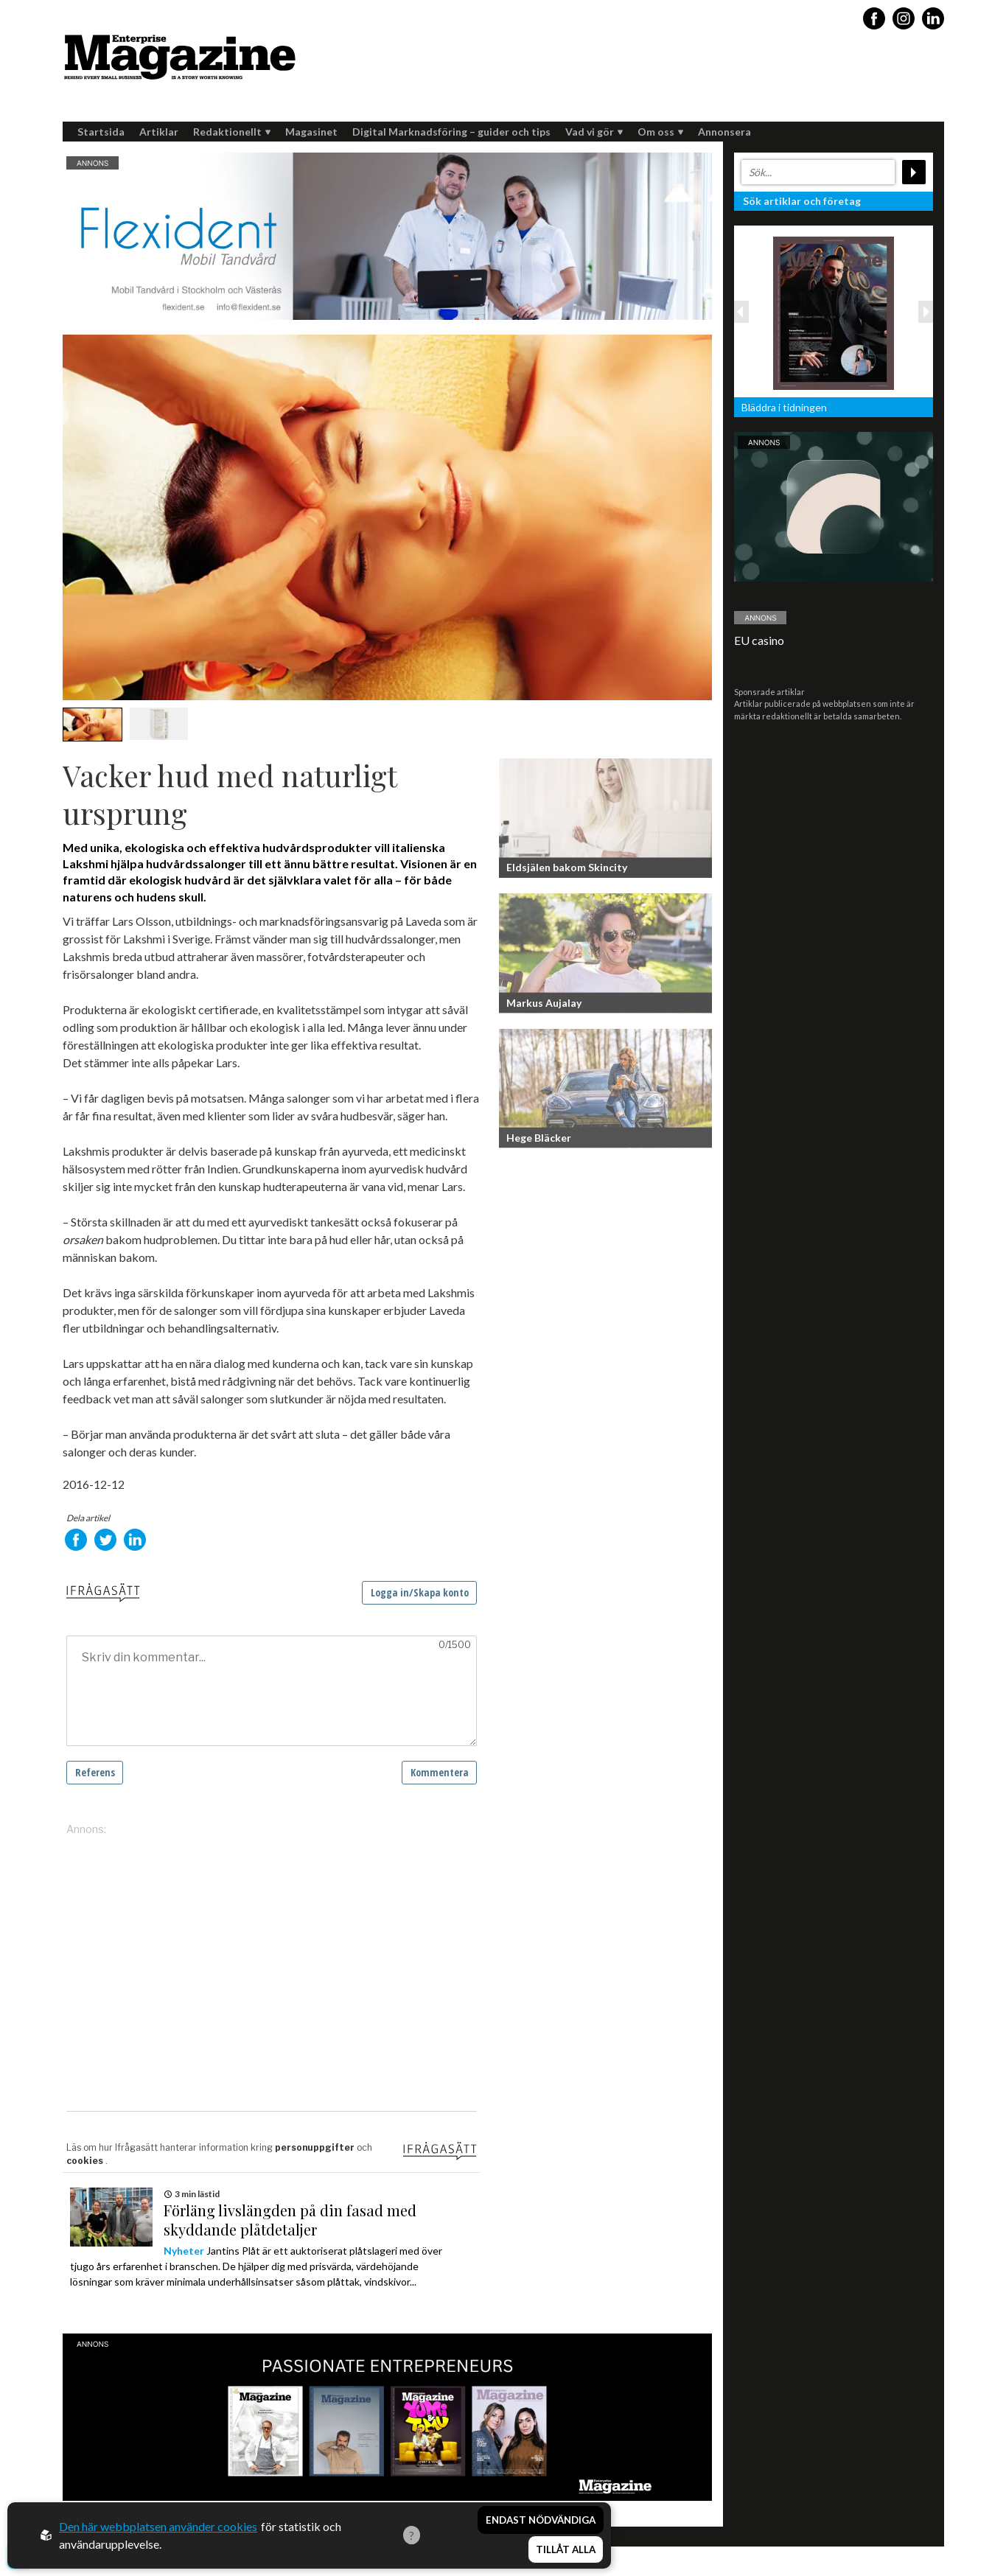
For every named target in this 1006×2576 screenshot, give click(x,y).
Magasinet (311, 131)
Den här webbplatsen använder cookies (158, 2528)
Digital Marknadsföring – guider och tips (451, 131)
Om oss (660, 131)
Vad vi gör (594, 131)
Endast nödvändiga (540, 2523)
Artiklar (158, 131)
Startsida (101, 131)
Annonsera (724, 131)
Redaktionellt (231, 131)
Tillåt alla (565, 2551)
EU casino (759, 640)
